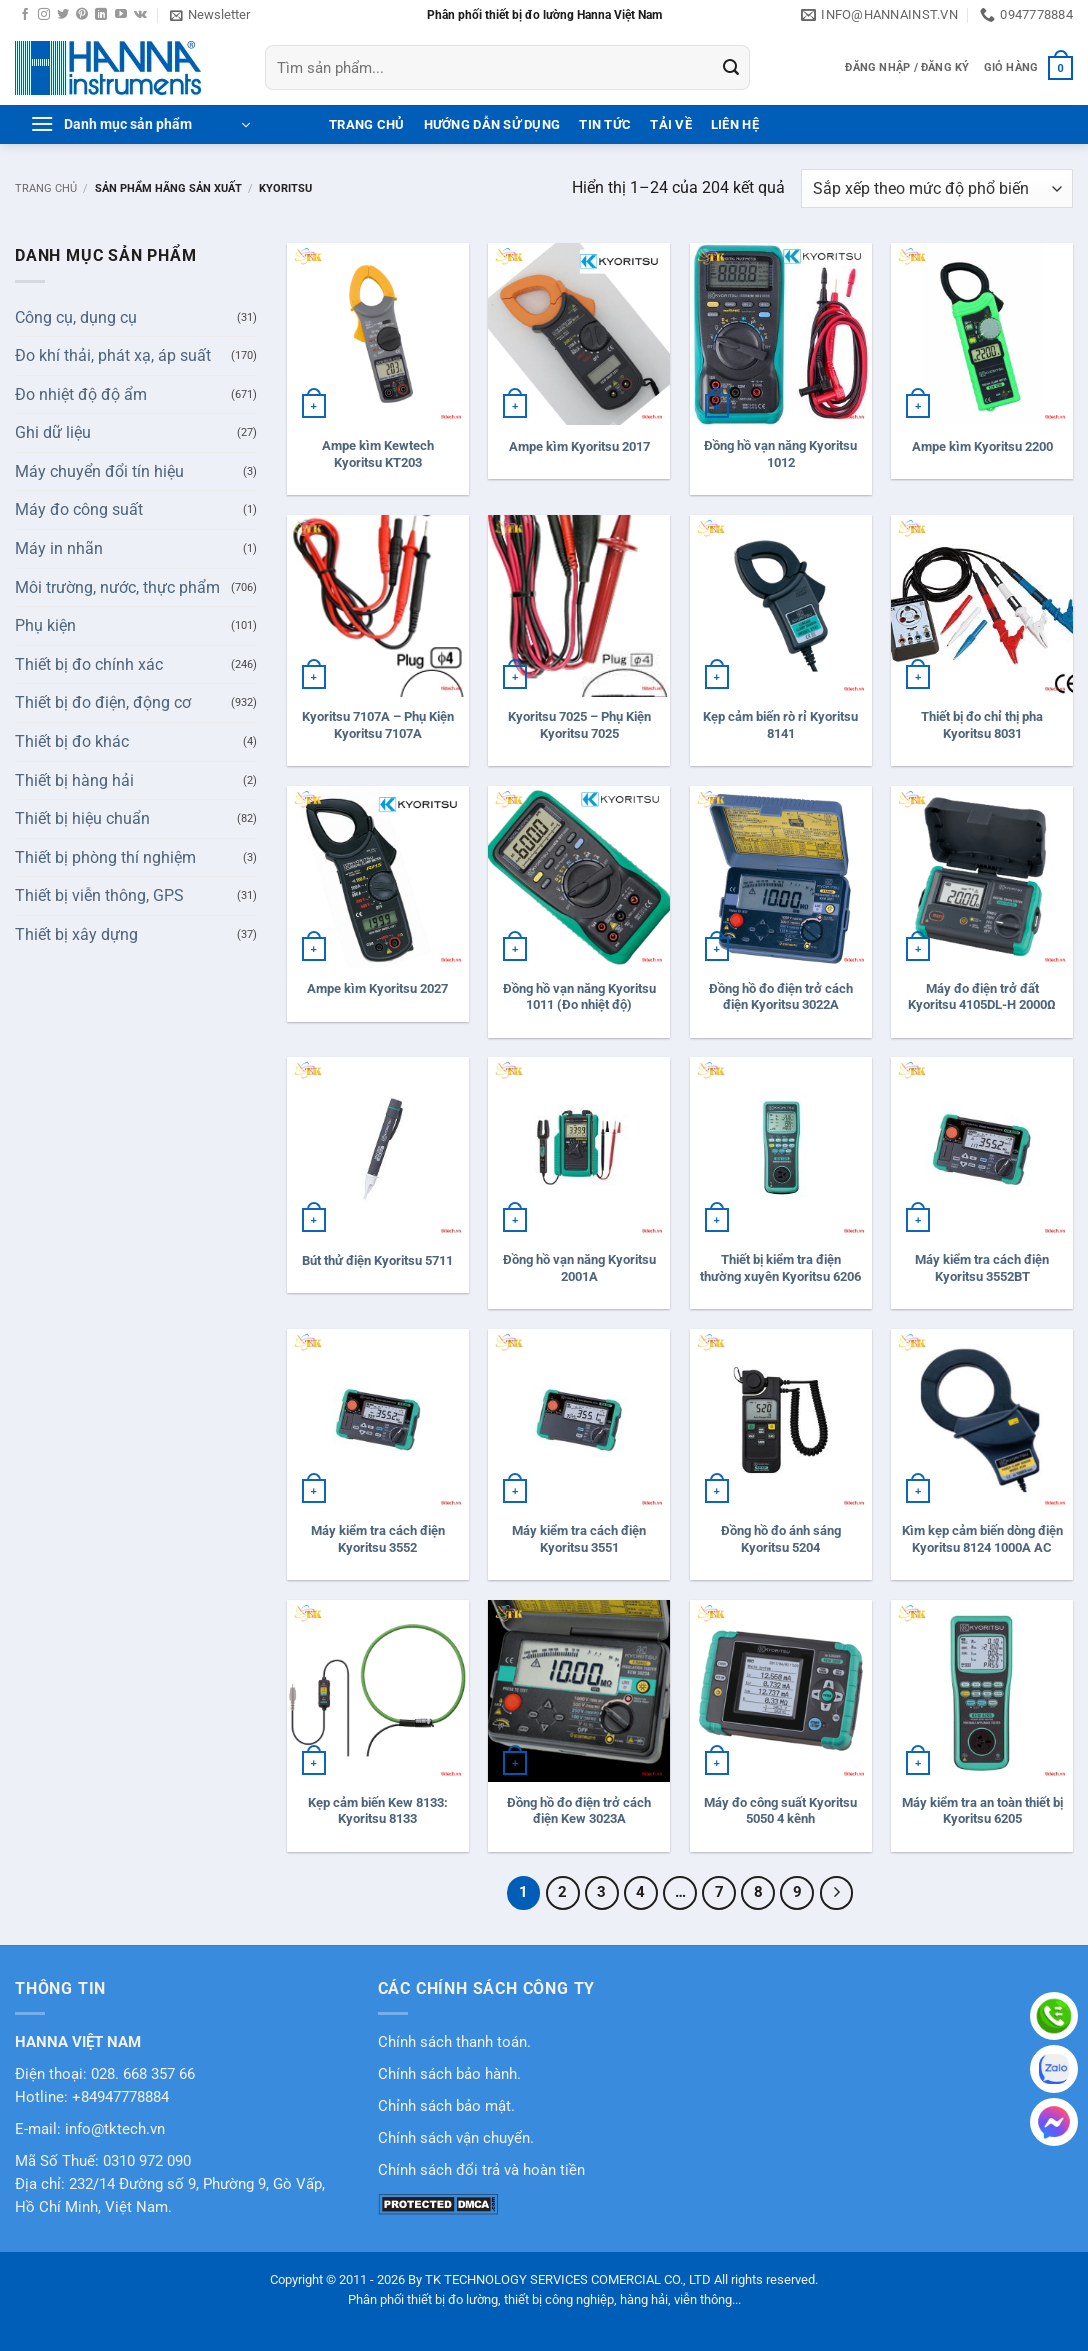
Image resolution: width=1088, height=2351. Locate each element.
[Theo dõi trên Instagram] (44, 15)
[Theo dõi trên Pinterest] (82, 15)
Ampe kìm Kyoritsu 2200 (982, 446)
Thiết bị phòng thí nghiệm (105, 857)
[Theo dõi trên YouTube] (121, 15)
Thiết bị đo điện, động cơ (103, 702)
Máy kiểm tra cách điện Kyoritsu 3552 (378, 1539)
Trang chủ (46, 188)
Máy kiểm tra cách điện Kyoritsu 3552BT (982, 1268)
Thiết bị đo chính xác (89, 664)
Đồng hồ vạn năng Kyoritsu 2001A (579, 1268)
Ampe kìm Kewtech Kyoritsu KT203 (378, 454)
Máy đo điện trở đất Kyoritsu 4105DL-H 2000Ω (982, 997)
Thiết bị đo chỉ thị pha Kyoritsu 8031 (982, 725)
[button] (210, 15)
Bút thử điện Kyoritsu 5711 (377, 1260)
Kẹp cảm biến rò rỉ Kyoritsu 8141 (780, 725)
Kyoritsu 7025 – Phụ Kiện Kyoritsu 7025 (579, 725)
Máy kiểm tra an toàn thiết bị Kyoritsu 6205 (982, 1811)
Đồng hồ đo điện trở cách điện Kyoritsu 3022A (781, 997)
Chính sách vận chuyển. (456, 2138)
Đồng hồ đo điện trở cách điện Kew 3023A (579, 1811)
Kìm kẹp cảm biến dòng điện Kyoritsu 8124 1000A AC (982, 1539)
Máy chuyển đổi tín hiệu (99, 471)
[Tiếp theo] (837, 1893)
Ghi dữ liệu (53, 432)
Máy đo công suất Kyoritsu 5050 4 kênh (780, 1811)
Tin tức (605, 124)
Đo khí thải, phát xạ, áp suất (113, 355)
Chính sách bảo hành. (449, 2074)
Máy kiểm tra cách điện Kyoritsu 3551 (579, 1539)
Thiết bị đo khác (72, 741)
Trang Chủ (366, 124)
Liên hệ (735, 124)
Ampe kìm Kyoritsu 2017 (579, 446)
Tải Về (671, 124)
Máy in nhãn (59, 548)
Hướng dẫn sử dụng (492, 124)
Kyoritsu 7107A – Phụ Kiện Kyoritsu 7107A (378, 725)
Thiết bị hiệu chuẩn (82, 818)
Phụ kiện (45, 625)
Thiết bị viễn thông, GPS (99, 895)
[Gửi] (731, 68)
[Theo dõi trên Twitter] (63, 15)
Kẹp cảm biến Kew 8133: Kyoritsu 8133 (378, 1811)
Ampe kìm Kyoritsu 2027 (377, 988)
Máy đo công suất (79, 509)
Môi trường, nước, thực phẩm (117, 587)
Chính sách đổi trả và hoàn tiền (481, 2170)
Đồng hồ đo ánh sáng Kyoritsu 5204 (781, 1539)
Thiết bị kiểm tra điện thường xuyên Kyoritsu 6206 (780, 1268)
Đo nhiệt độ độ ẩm (81, 394)
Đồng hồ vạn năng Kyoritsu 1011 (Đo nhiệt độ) (579, 997)
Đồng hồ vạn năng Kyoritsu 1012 (780, 454)
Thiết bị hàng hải (74, 780)
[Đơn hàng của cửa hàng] (937, 188)
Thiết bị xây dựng (76, 934)
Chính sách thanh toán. (454, 2042)
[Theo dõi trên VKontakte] (140, 15)
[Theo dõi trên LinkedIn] (101, 15)
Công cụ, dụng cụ (76, 317)
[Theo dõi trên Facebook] (25, 15)
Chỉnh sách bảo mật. (446, 2106)
